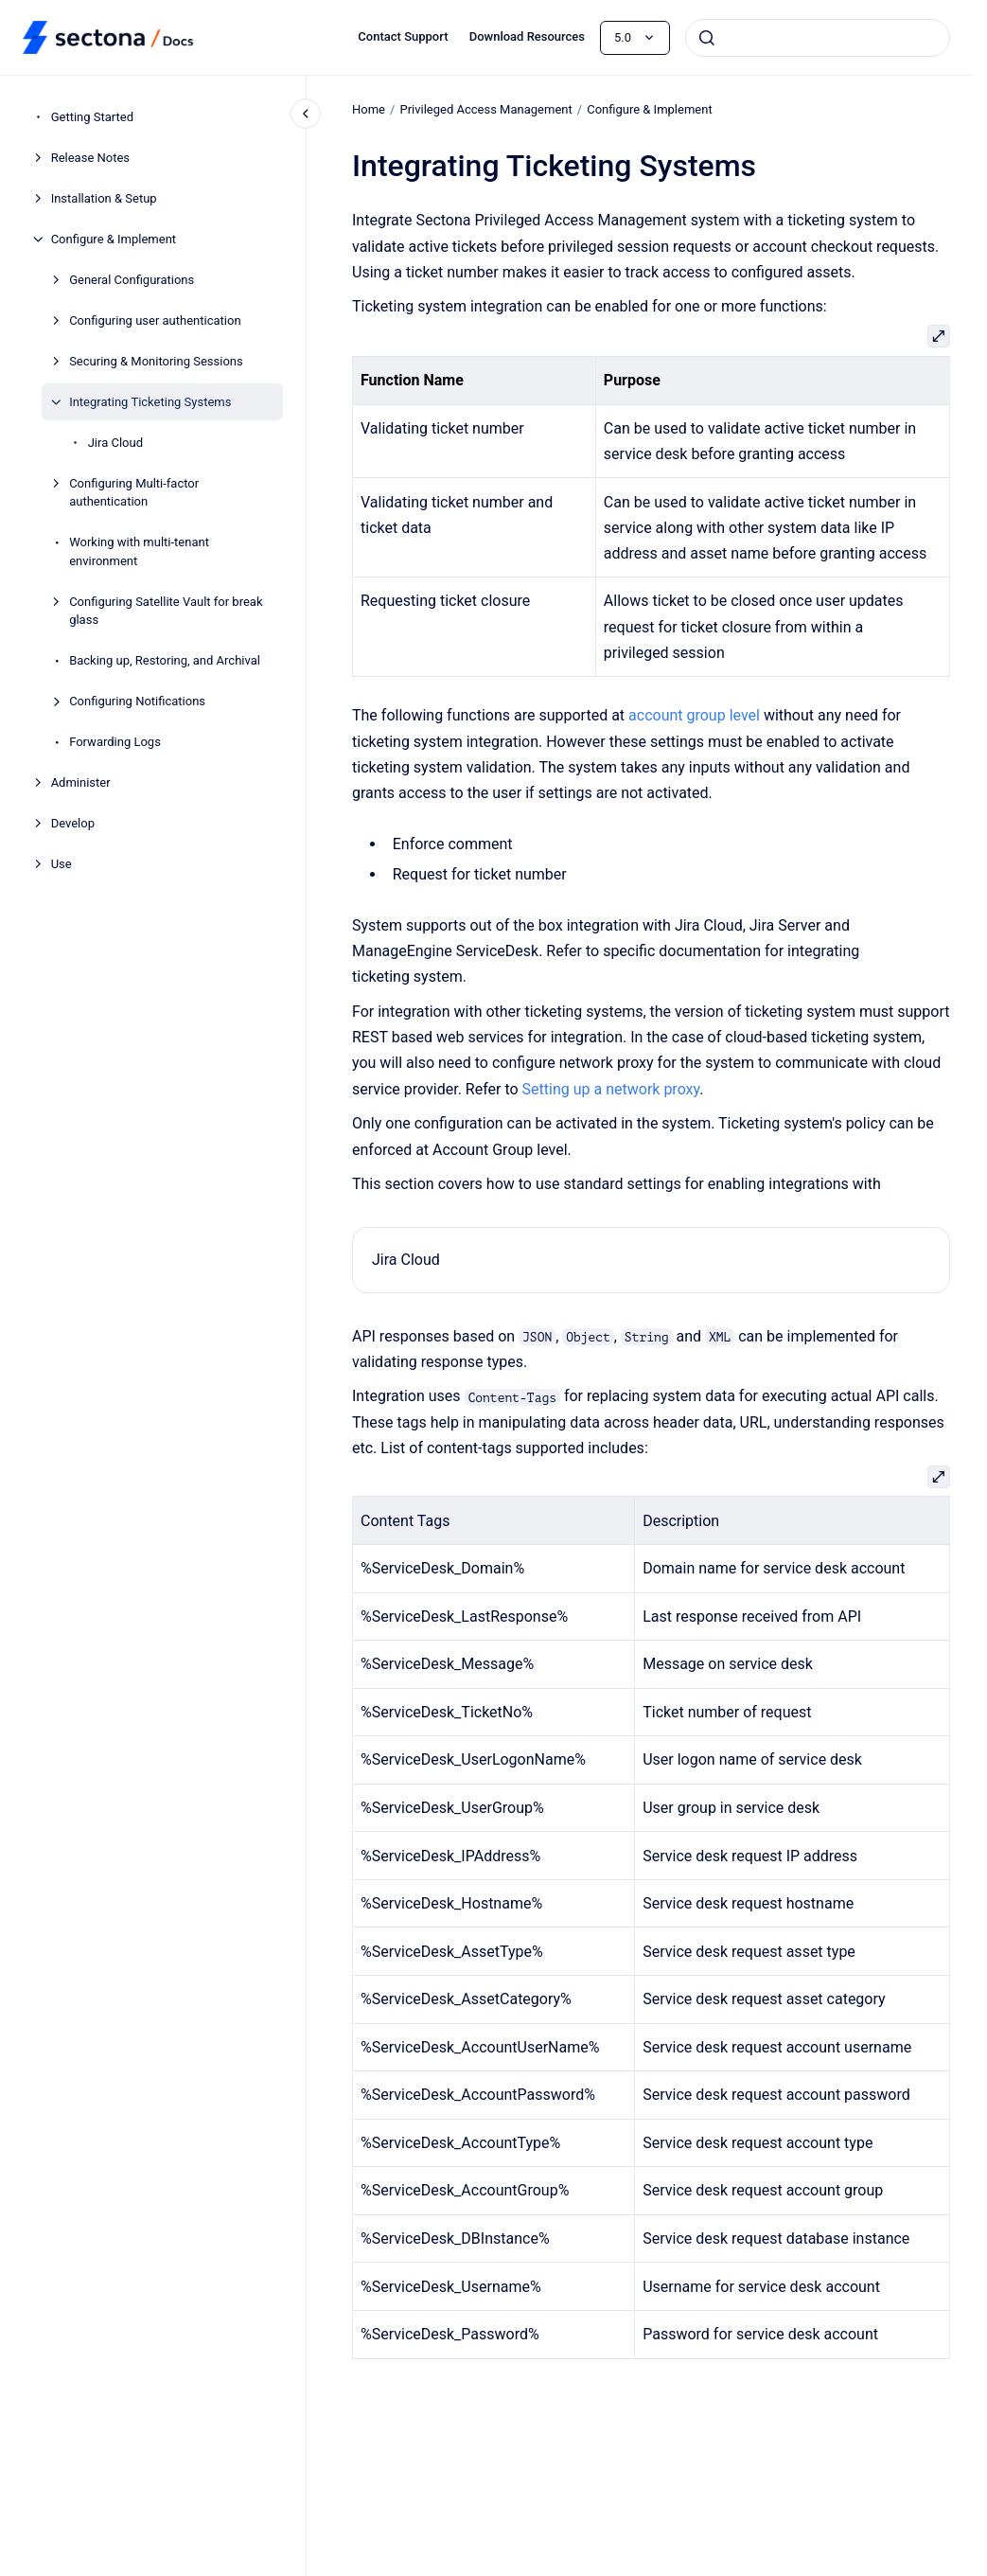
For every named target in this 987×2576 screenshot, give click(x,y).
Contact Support (403, 36)
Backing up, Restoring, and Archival (164, 660)
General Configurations (131, 280)
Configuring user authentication (154, 320)
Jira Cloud (115, 442)
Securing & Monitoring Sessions (156, 361)
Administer (81, 782)
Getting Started (92, 117)
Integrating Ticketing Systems (150, 402)
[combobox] (817, 38)
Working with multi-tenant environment (139, 551)
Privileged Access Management (485, 109)
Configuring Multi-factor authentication (134, 492)
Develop (73, 823)
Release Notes (90, 158)
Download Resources (527, 36)
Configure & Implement (113, 239)
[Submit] (707, 38)
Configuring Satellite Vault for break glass (165, 611)
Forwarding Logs (115, 742)
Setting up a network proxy (610, 1089)
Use (61, 864)
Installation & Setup (104, 198)
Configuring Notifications (137, 701)
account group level (694, 715)
